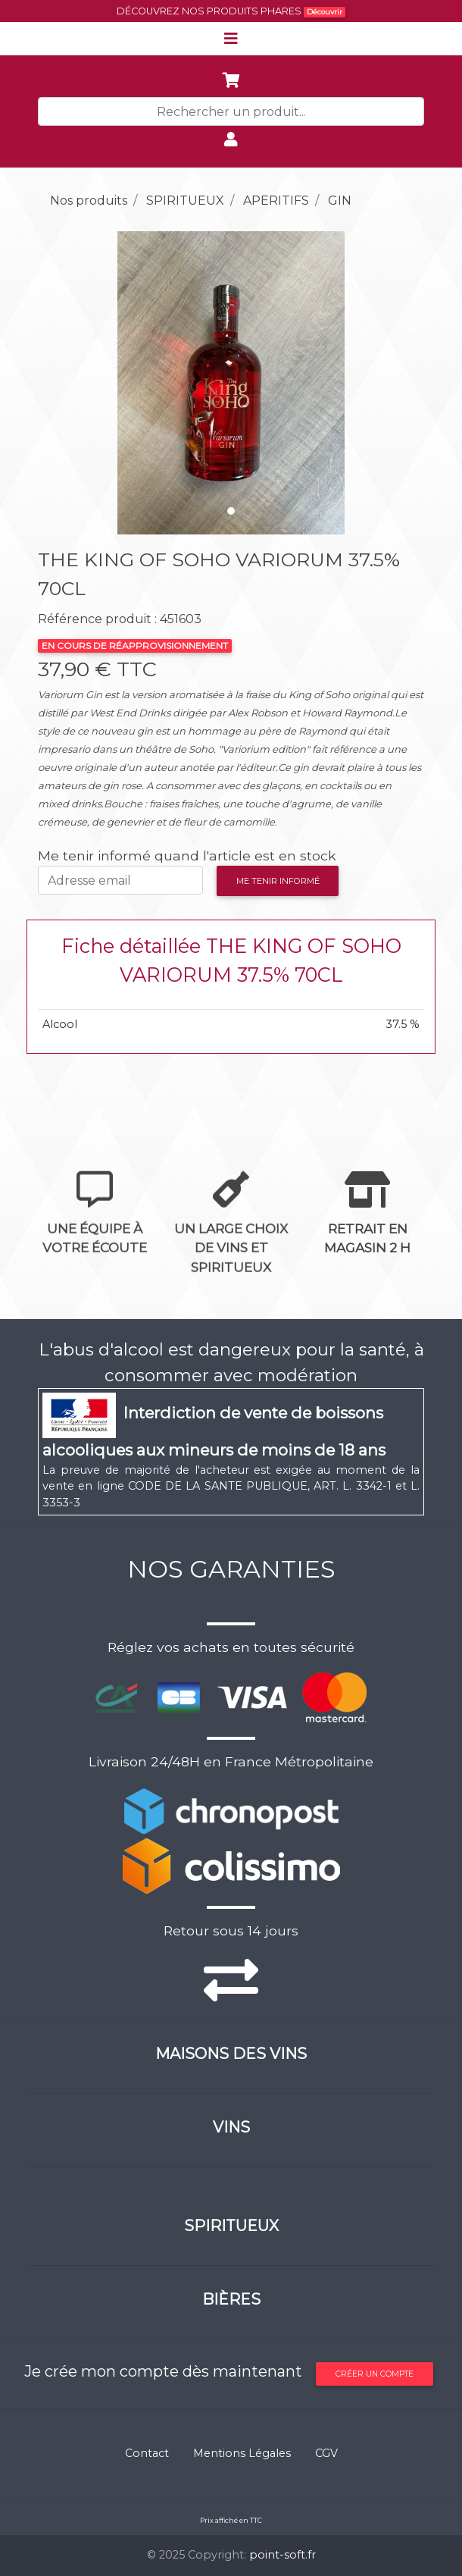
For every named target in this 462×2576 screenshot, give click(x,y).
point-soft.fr (282, 2555)
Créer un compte (375, 2374)
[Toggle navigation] (231, 38)
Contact (147, 2453)
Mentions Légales (242, 2453)
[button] (67, 382)
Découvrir (324, 12)
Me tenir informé (278, 881)
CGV (326, 2453)
